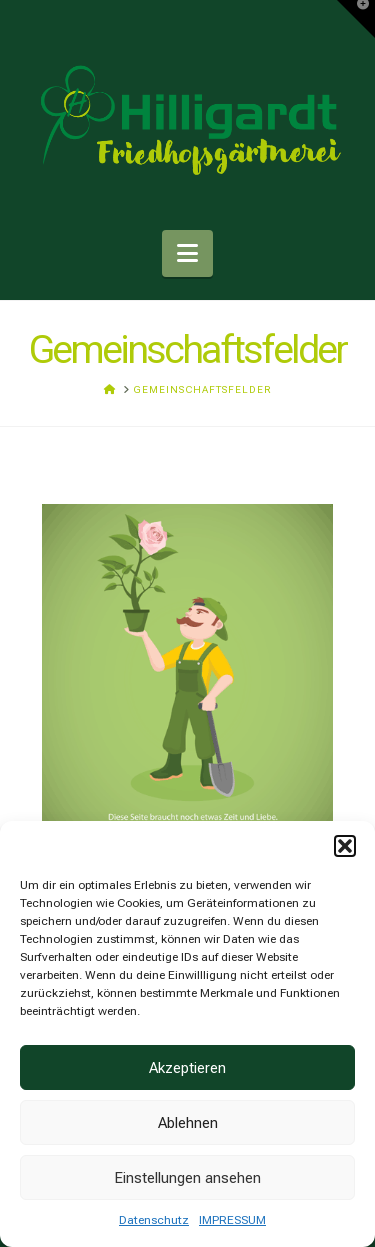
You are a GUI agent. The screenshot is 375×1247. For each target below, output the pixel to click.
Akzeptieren (187, 1068)
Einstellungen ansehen (187, 1178)
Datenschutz (154, 1220)
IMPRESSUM (232, 1220)
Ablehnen (188, 1123)
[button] (345, 846)
